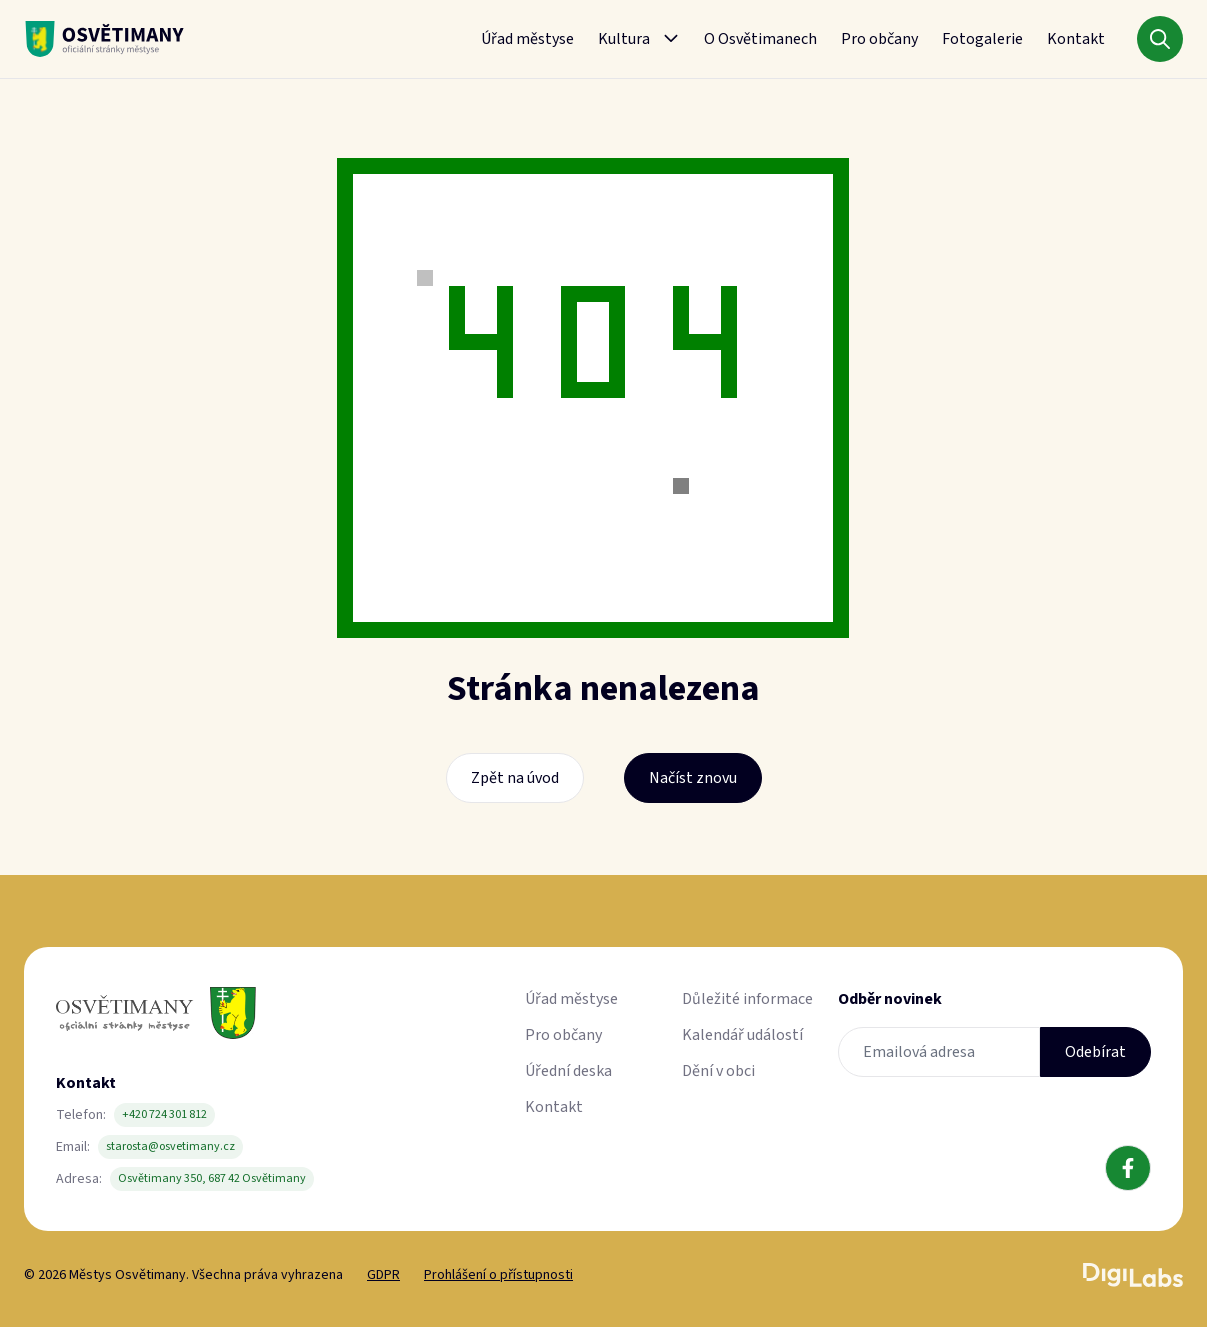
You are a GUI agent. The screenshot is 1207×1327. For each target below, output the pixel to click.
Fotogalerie (982, 39)
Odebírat (1095, 1052)
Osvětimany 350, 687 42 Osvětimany (212, 1178)
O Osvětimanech (760, 39)
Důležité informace (747, 999)
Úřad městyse (527, 39)
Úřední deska (568, 1071)
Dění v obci (718, 1071)
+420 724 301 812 (164, 1114)
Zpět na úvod (515, 778)
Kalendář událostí (742, 1035)
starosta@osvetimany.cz (170, 1146)
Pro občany (879, 39)
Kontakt (1076, 39)
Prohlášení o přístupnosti (498, 1275)
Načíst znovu (693, 778)
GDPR (383, 1275)
